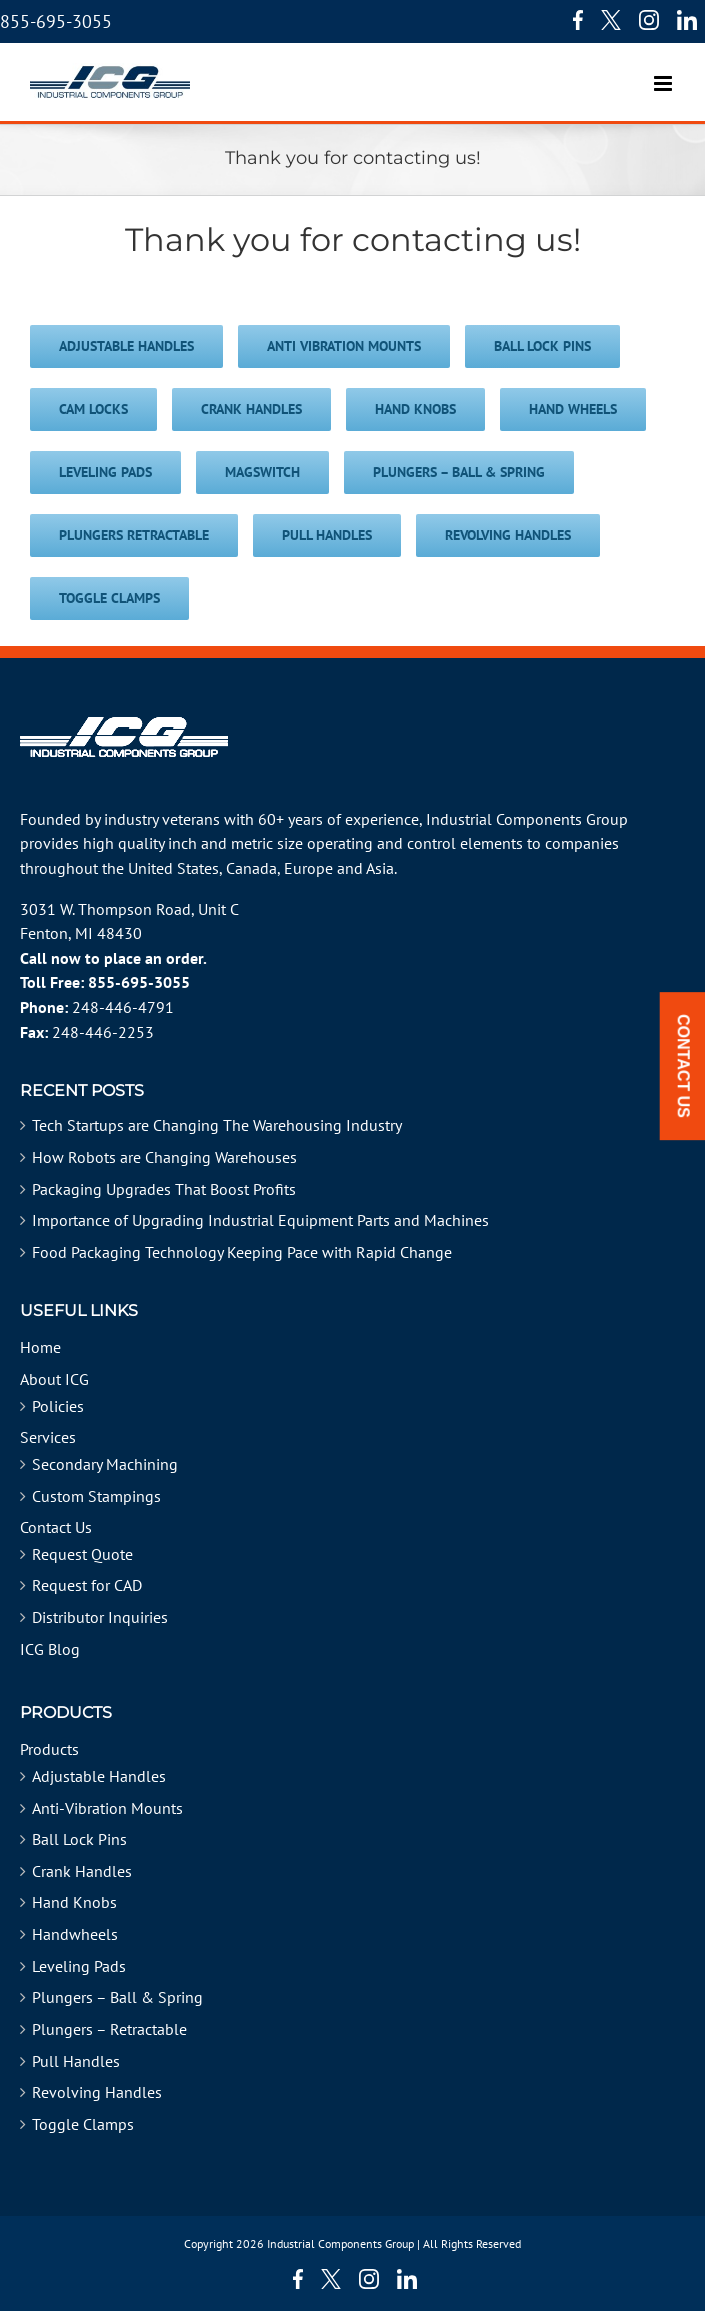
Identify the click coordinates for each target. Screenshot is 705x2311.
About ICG (54, 1379)
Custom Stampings (96, 1496)
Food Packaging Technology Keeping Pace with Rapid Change (242, 1252)
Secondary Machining (105, 1464)
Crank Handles (82, 1871)
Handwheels (75, 1934)
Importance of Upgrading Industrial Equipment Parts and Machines (260, 1220)
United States (173, 868)
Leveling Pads (79, 1966)
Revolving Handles (97, 2092)
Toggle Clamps (83, 2124)
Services (48, 1437)
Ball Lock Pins (79, 1839)
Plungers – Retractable (109, 2029)
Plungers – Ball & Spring (117, 1997)
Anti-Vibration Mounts (107, 1808)
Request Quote (82, 1554)
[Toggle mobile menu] (664, 73)
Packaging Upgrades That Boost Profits (164, 1189)
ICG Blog (50, 1649)
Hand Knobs (74, 1902)
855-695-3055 (56, 21)
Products (49, 1749)
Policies (58, 1406)
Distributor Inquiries (100, 1617)
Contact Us (56, 1527)
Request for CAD (87, 1585)
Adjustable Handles (99, 1776)
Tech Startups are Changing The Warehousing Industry (217, 1125)
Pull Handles (76, 2061)
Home (40, 1347)
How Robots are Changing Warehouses (164, 1157)
